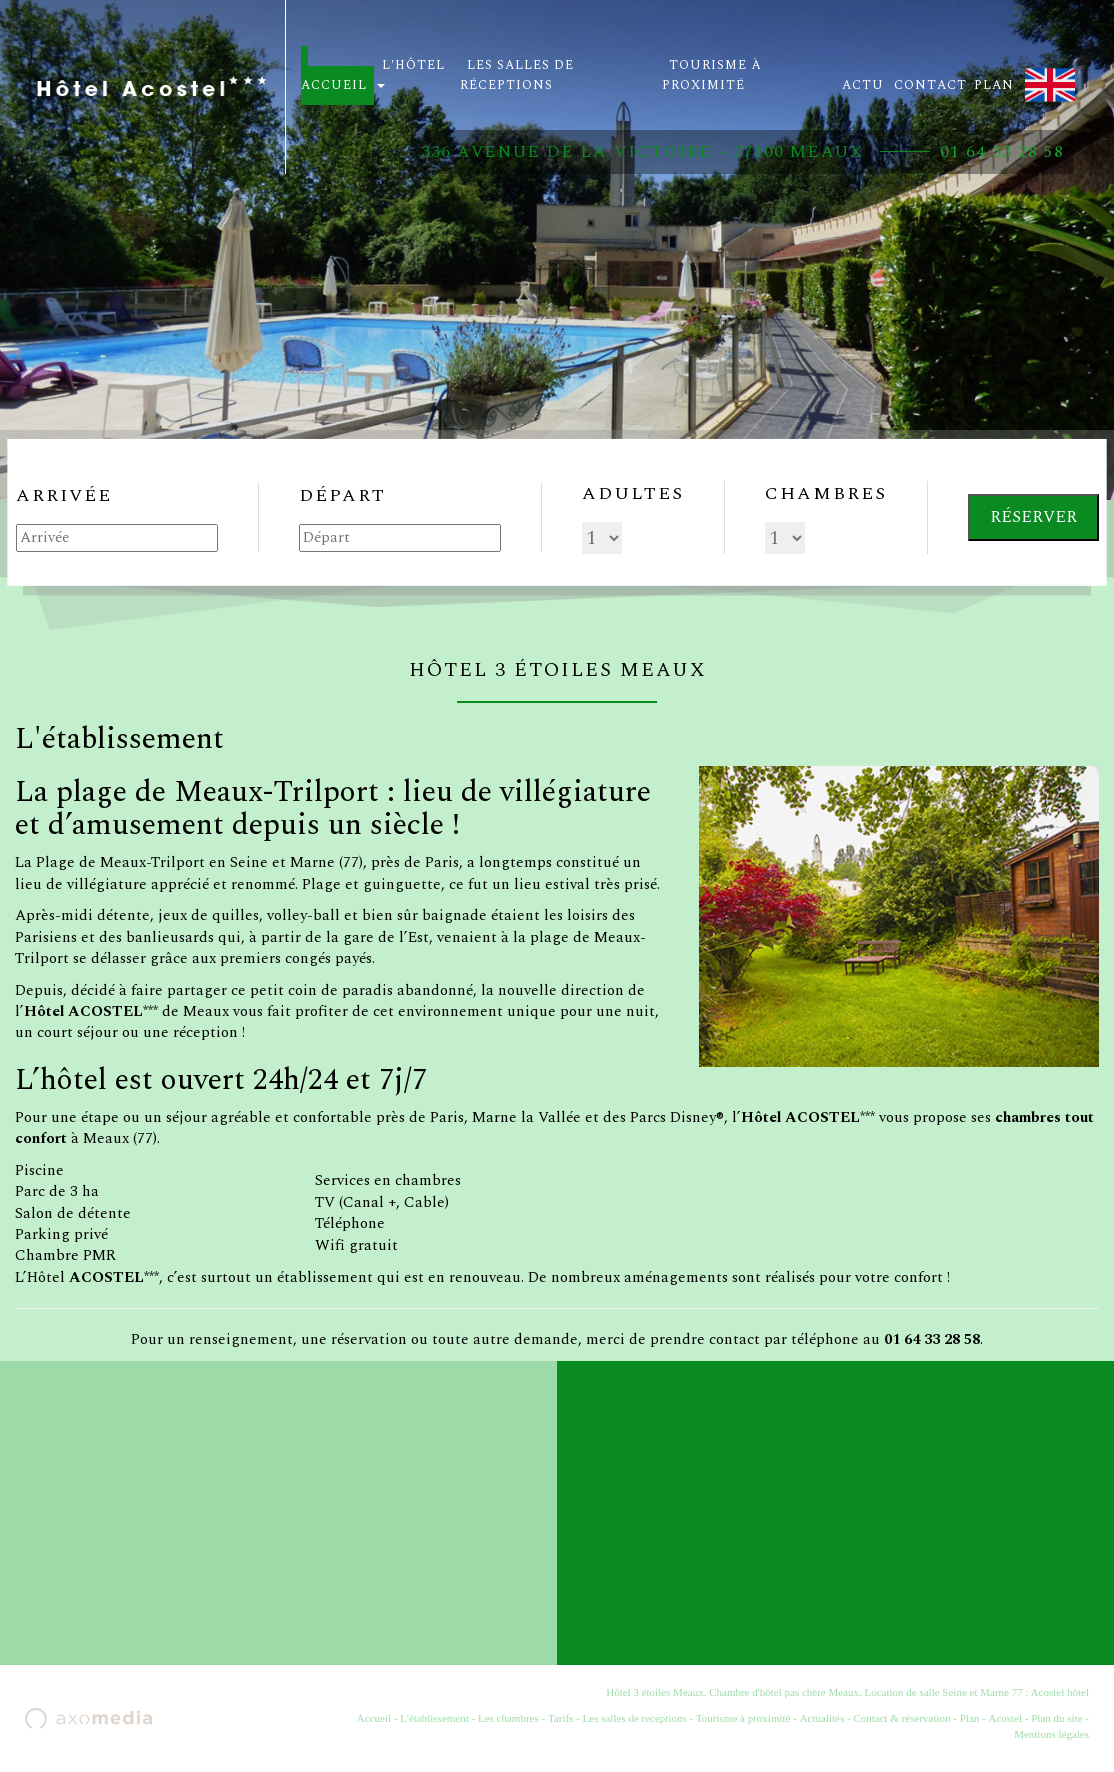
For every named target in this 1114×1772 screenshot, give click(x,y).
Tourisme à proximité (743, 1718)
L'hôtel (411, 72)
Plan (970, 1718)
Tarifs (561, 1718)
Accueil (374, 1718)
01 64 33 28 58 (1002, 152)
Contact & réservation (901, 1718)
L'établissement (434, 1718)
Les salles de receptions (635, 1718)
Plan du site (1056, 1718)
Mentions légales (1051, 1734)
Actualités (822, 1718)
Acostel (1005, 1718)
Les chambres (508, 1718)
